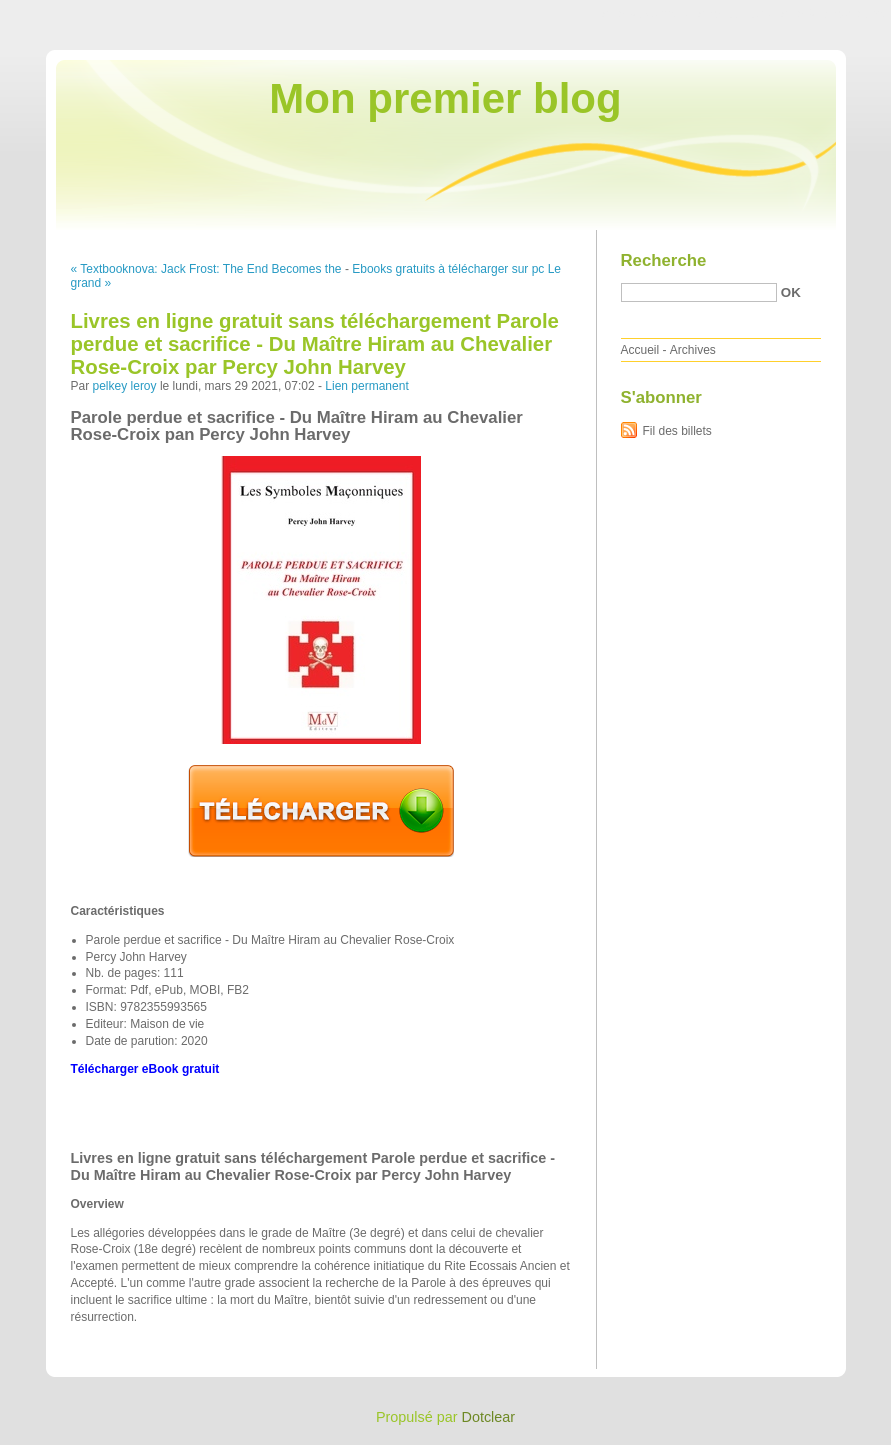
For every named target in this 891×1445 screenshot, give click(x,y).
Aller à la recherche (832, 14)
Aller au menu (734, 14)
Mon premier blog (445, 98)
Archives (693, 350)
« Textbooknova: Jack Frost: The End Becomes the (206, 269)
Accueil (640, 350)
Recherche (664, 260)
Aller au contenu (645, 14)
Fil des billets (677, 431)
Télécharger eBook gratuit (145, 1069)
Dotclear (489, 1417)
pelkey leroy (125, 386)
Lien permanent (366, 386)
